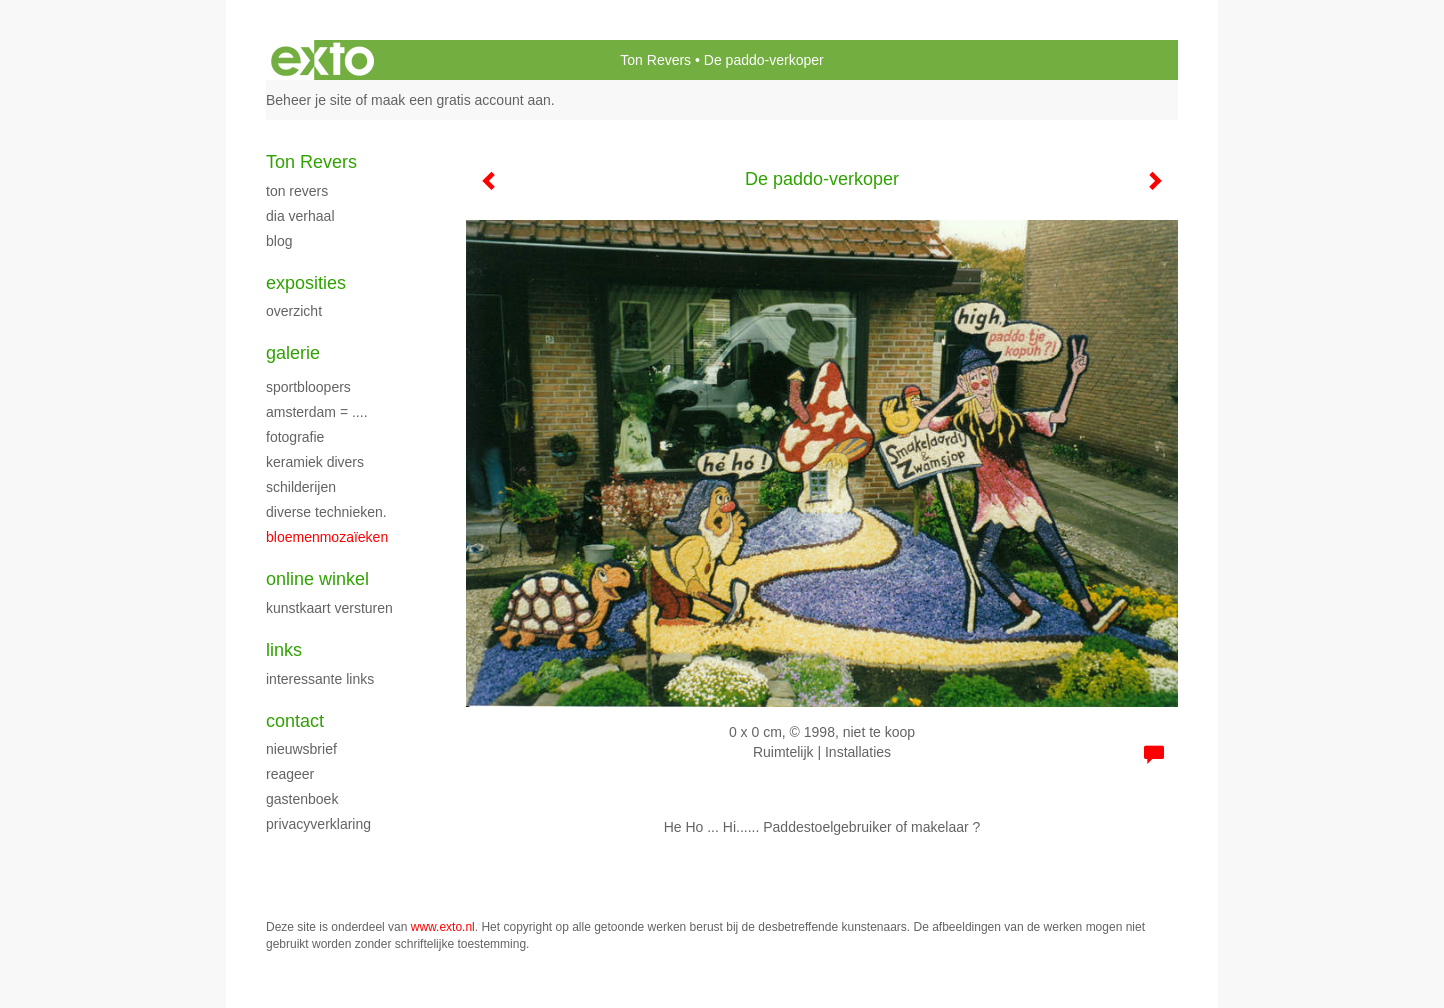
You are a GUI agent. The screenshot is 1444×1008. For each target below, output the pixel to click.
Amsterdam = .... (317, 412)
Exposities (306, 283)
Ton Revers (655, 60)
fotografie (295, 437)
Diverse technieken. (326, 512)
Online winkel (317, 579)
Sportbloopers (308, 387)
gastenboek (302, 799)
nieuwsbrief (301, 749)
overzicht (294, 311)
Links (284, 650)
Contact (295, 721)
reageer (290, 774)
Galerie (293, 353)
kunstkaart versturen (329, 608)
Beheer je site (309, 100)
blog (279, 241)
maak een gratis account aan (461, 100)
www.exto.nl (443, 927)
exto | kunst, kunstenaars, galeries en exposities (322, 60)
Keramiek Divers (315, 462)
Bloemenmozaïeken (327, 537)
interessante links (320, 679)
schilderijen (301, 487)
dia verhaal (300, 216)
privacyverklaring (318, 824)
